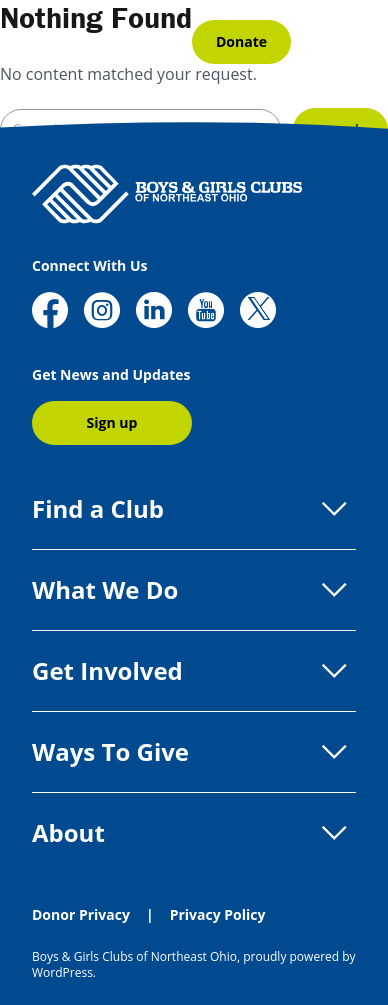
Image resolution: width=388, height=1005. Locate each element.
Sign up (112, 422)
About (194, 833)
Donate (241, 41)
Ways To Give (194, 752)
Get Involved (194, 671)
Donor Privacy (81, 914)
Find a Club (194, 509)
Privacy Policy (218, 914)
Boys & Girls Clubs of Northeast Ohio (134, 956)
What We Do (194, 590)
